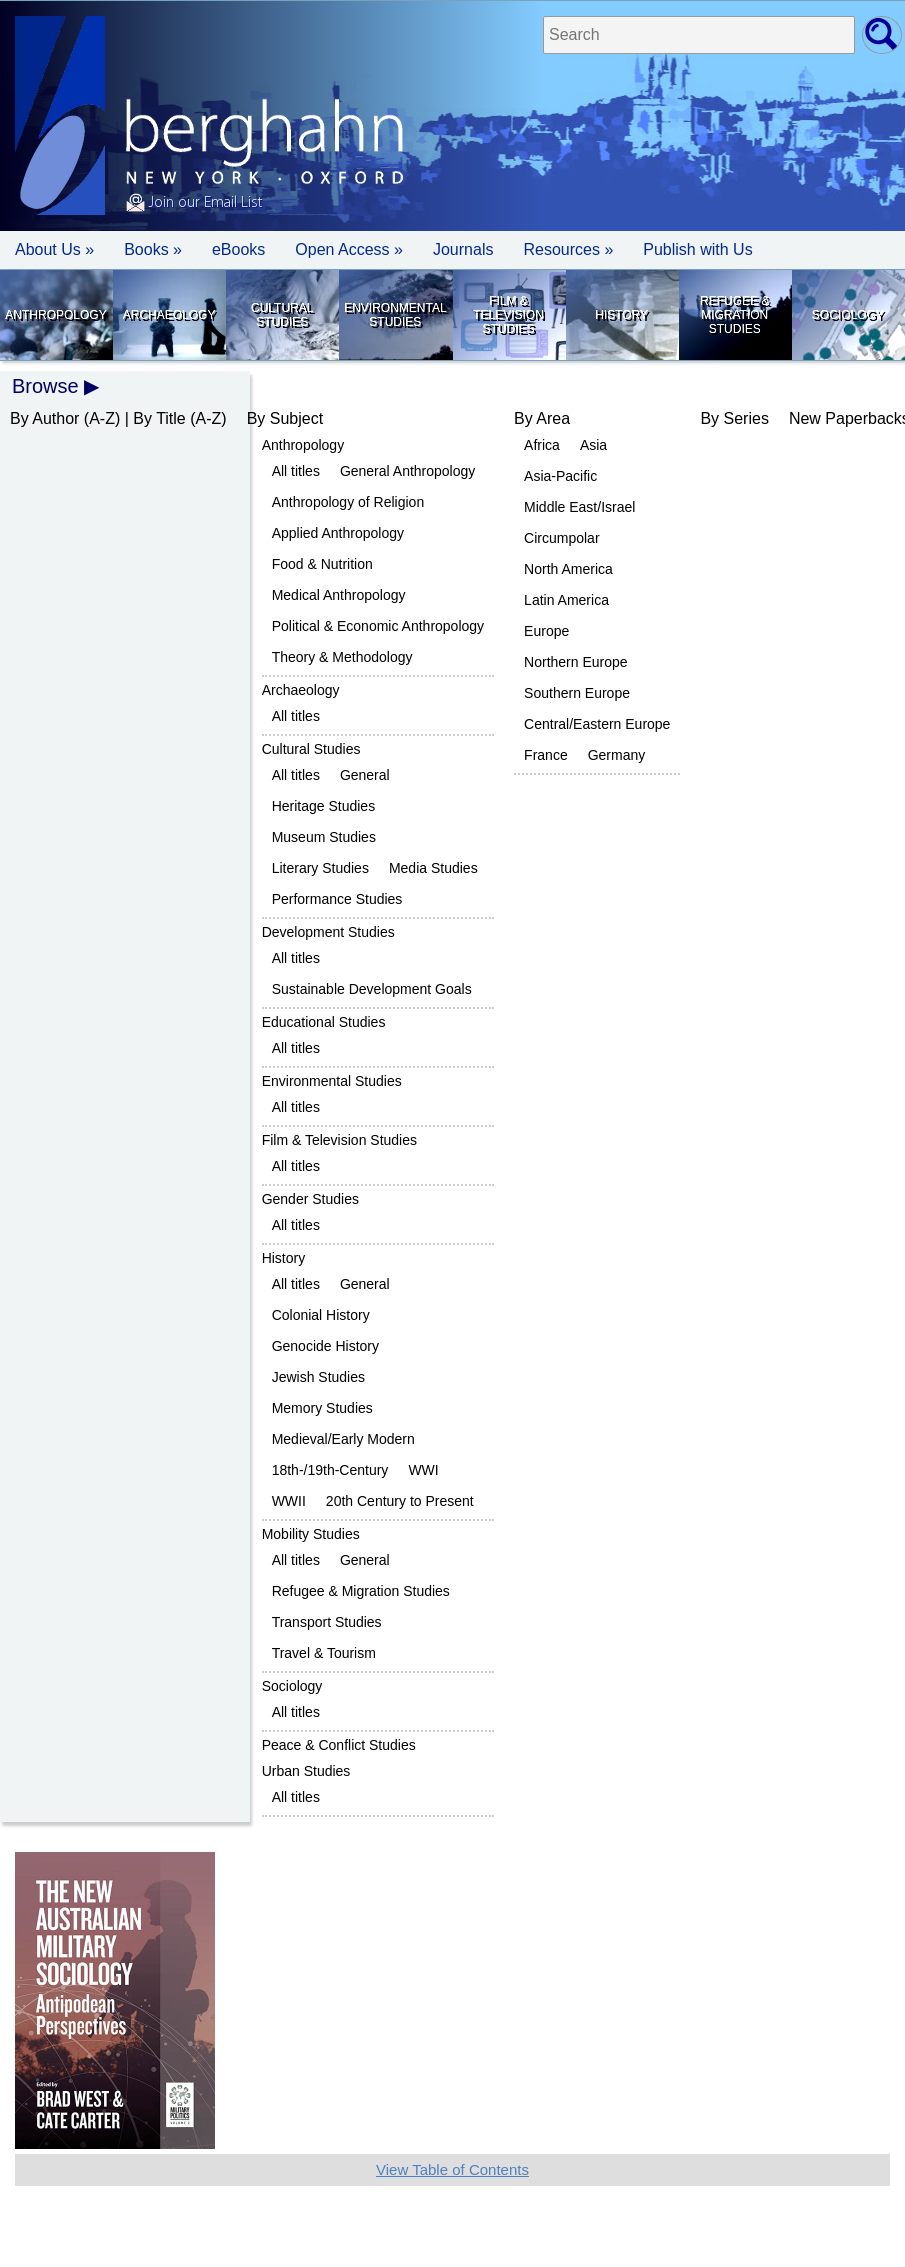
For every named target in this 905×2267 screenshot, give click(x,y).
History (621, 315)
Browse (45, 386)
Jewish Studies (318, 1377)
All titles (296, 471)
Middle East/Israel (579, 507)
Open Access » (349, 249)
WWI (423, 1470)
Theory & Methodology (342, 657)
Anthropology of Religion (348, 502)
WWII (289, 1501)
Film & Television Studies (508, 315)
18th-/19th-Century (330, 1470)
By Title (159, 418)
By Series (734, 418)
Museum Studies (324, 837)
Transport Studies (327, 1622)
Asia (593, 445)
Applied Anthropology (338, 533)
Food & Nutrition (322, 564)
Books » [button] (153, 249)
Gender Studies (310, 1199)
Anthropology (55, 315)
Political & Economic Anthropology (378, 626)
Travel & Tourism (324, 1653)
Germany (617, 755)
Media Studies (433, 868)
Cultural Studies (282, 315)
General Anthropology (407, 471)
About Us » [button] (54, 249)
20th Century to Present (400, 1501)
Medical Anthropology (339, 595)
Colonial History (321, 1315)
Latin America (566, 600)
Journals (463, 249)
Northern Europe (576, 662)
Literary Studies (320, 868)
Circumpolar (561, 538)
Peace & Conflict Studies (339, 1745)
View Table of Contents (452, 2169)
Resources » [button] (568, 249)
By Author (44, 418)
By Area (542, 418)
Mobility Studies (311, 1534)
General (365, 775)
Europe (546, 631)
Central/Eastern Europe (597, 724)
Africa (542, 445)
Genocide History (325, 1346)
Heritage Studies (324, 806)
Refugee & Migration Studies (734, 315)
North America (568, 569)
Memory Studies (322, 1408)
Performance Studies (337, 899)
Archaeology (169, 315)
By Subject (285, 418)
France (546, 755)
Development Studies (328, 932)
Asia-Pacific (560, 476)
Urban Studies (306, 1771)
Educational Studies (324, 1022)
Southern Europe (577, 693)
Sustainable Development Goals (372, 989)
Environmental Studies (395, 315)
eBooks (238, 249)
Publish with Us (697, 249)
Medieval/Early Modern (343, 1439)
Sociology (848, 315)
